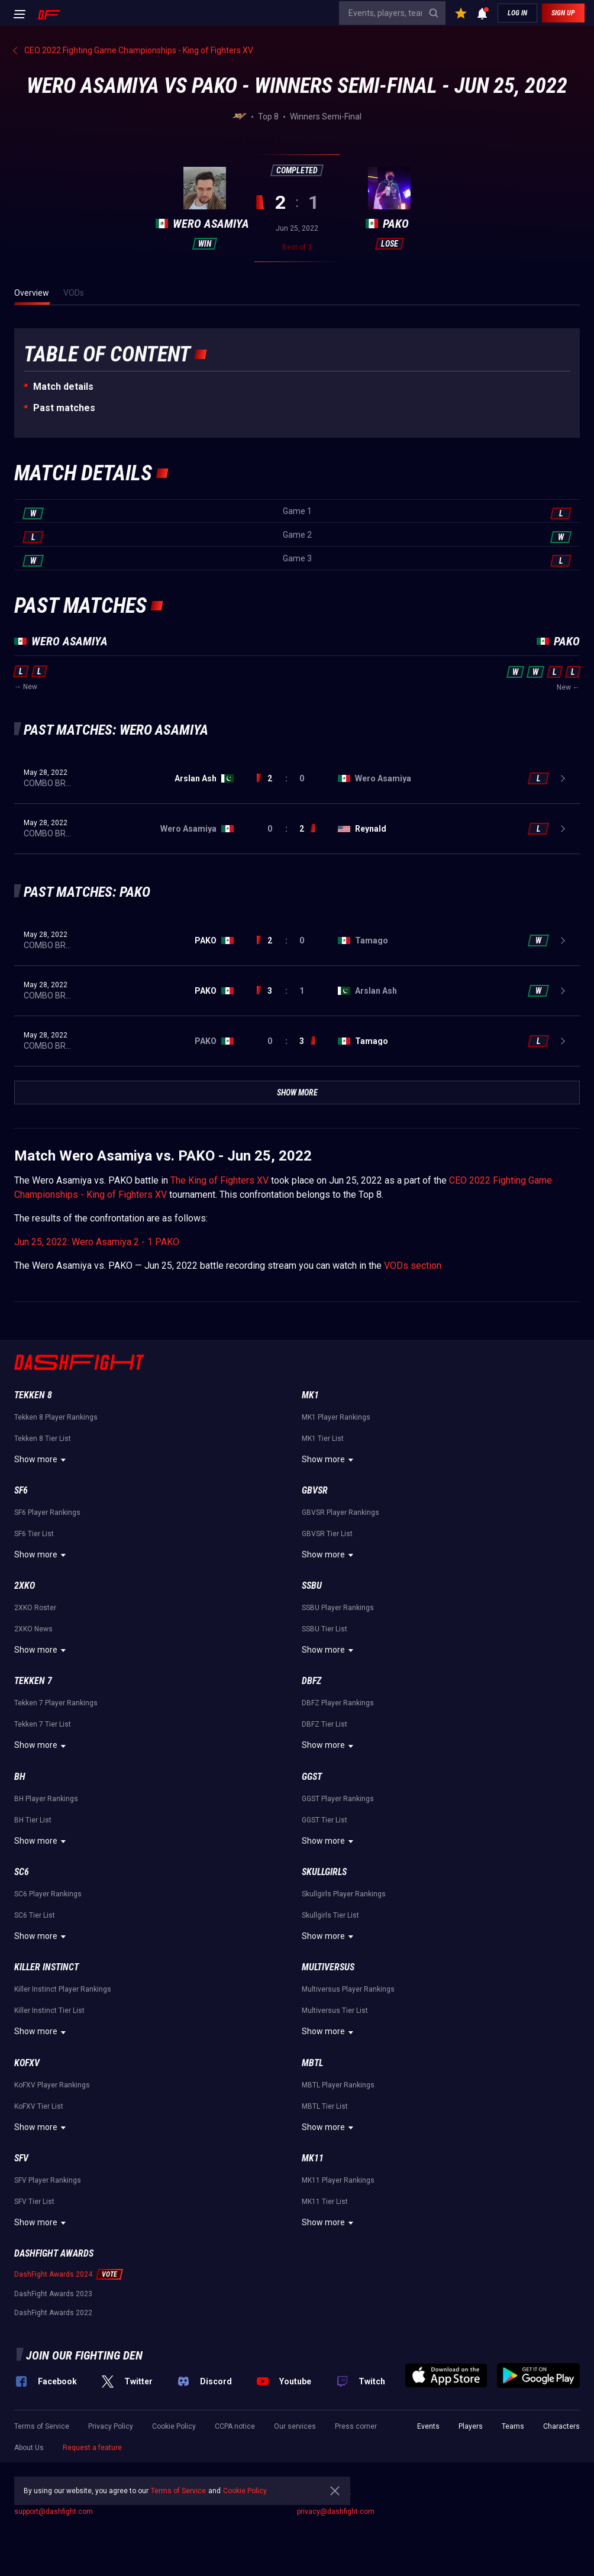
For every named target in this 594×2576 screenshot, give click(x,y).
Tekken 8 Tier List (42, 1438)
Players (471, 2426)
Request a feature (92, 2448)
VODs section (412, 1265)
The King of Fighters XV (219, 1180)
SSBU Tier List (324, 1629)
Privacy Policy (110, 2426)
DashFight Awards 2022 (53, 2313)
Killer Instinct (46, 1967)
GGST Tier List (324, 1820)
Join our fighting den (84, 2355)
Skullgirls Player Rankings (344, 1894)
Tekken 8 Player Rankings (56, 1417)
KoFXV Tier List (38, 2106)
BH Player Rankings (46, 1799)
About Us (29, 2448)
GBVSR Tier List (327, 1534)
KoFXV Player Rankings (52, 2085)
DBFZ (311, 1680)
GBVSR (315, 1490)
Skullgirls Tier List (330, 1915)
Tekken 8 (33, 1395)
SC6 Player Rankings (48, 1894)
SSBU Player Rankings (338, 1608)
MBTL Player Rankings (338, 2085)
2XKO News (33, 1629)
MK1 (310, 1395)
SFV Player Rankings (47, 2180)
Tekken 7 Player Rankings (56, 1703)
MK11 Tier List (325, 2201)
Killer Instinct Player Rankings (62, 1989)
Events (428, 2426)
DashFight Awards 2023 (53, 2294)
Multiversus (328, 1967)
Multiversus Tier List (335, 2010)
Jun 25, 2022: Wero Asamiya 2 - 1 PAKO (96, 1241)
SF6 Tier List (34, 1534)
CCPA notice (235, 2426)
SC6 (21, 1871)
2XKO (24, 1585)
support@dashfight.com (53, 2511)
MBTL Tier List (325, 2106)
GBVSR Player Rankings (340, 1512)
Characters (561, 2426)
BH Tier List (32, 1820)
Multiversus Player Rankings (348, 1989)
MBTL (312, 2062)
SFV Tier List (34, 2201)
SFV (21, 2158)
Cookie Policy (174, 2426)
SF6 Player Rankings (47, 1512)
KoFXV (27, 2062)
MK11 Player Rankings (338, 2180)
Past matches (64, 407)
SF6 (21, 1490)
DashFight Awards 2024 (53, 2274)
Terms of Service (41, 2426)
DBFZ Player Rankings (338, 1703)
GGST (312, 1776)
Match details (63, 386)
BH (19, 1776)
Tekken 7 (33, 1680)
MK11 (313, 2158)
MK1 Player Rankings (336, 1417)
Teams (513, 2426)
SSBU (312, 1585)
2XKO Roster (35, 1608)
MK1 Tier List (323, 1438)
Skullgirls (324, 1871)
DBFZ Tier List (324, 1724)
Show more (41, 1460)
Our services (295, 2426)
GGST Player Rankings (338, 1799)
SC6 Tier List (34, 1915)
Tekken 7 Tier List (42, 1724)
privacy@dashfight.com (336, 2511)
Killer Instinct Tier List (49, 2010)
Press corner (356, 2426)
